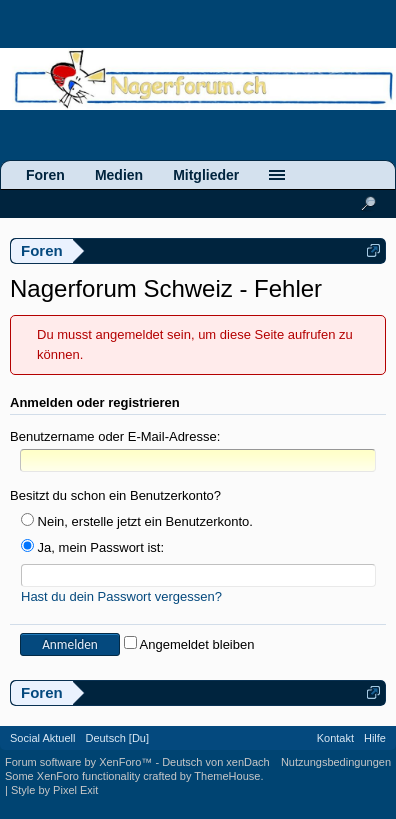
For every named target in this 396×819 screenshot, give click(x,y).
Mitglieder (206, 175)
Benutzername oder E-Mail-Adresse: (115, 436)
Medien (119, 175)
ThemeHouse (227, 776)
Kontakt (335, 738)
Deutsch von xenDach (216, 762)
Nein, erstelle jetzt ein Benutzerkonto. (137, 521)
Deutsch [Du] (117, 738)
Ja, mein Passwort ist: (92, 547)
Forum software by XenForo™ (80, 762)
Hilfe (375, 738)
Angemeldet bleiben (189, 644)
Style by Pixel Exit (54, 790)
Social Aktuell (42, 738)
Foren (45, 175)
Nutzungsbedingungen (336, 762)
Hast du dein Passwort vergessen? (121, 596)
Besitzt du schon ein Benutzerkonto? (115, 495)
